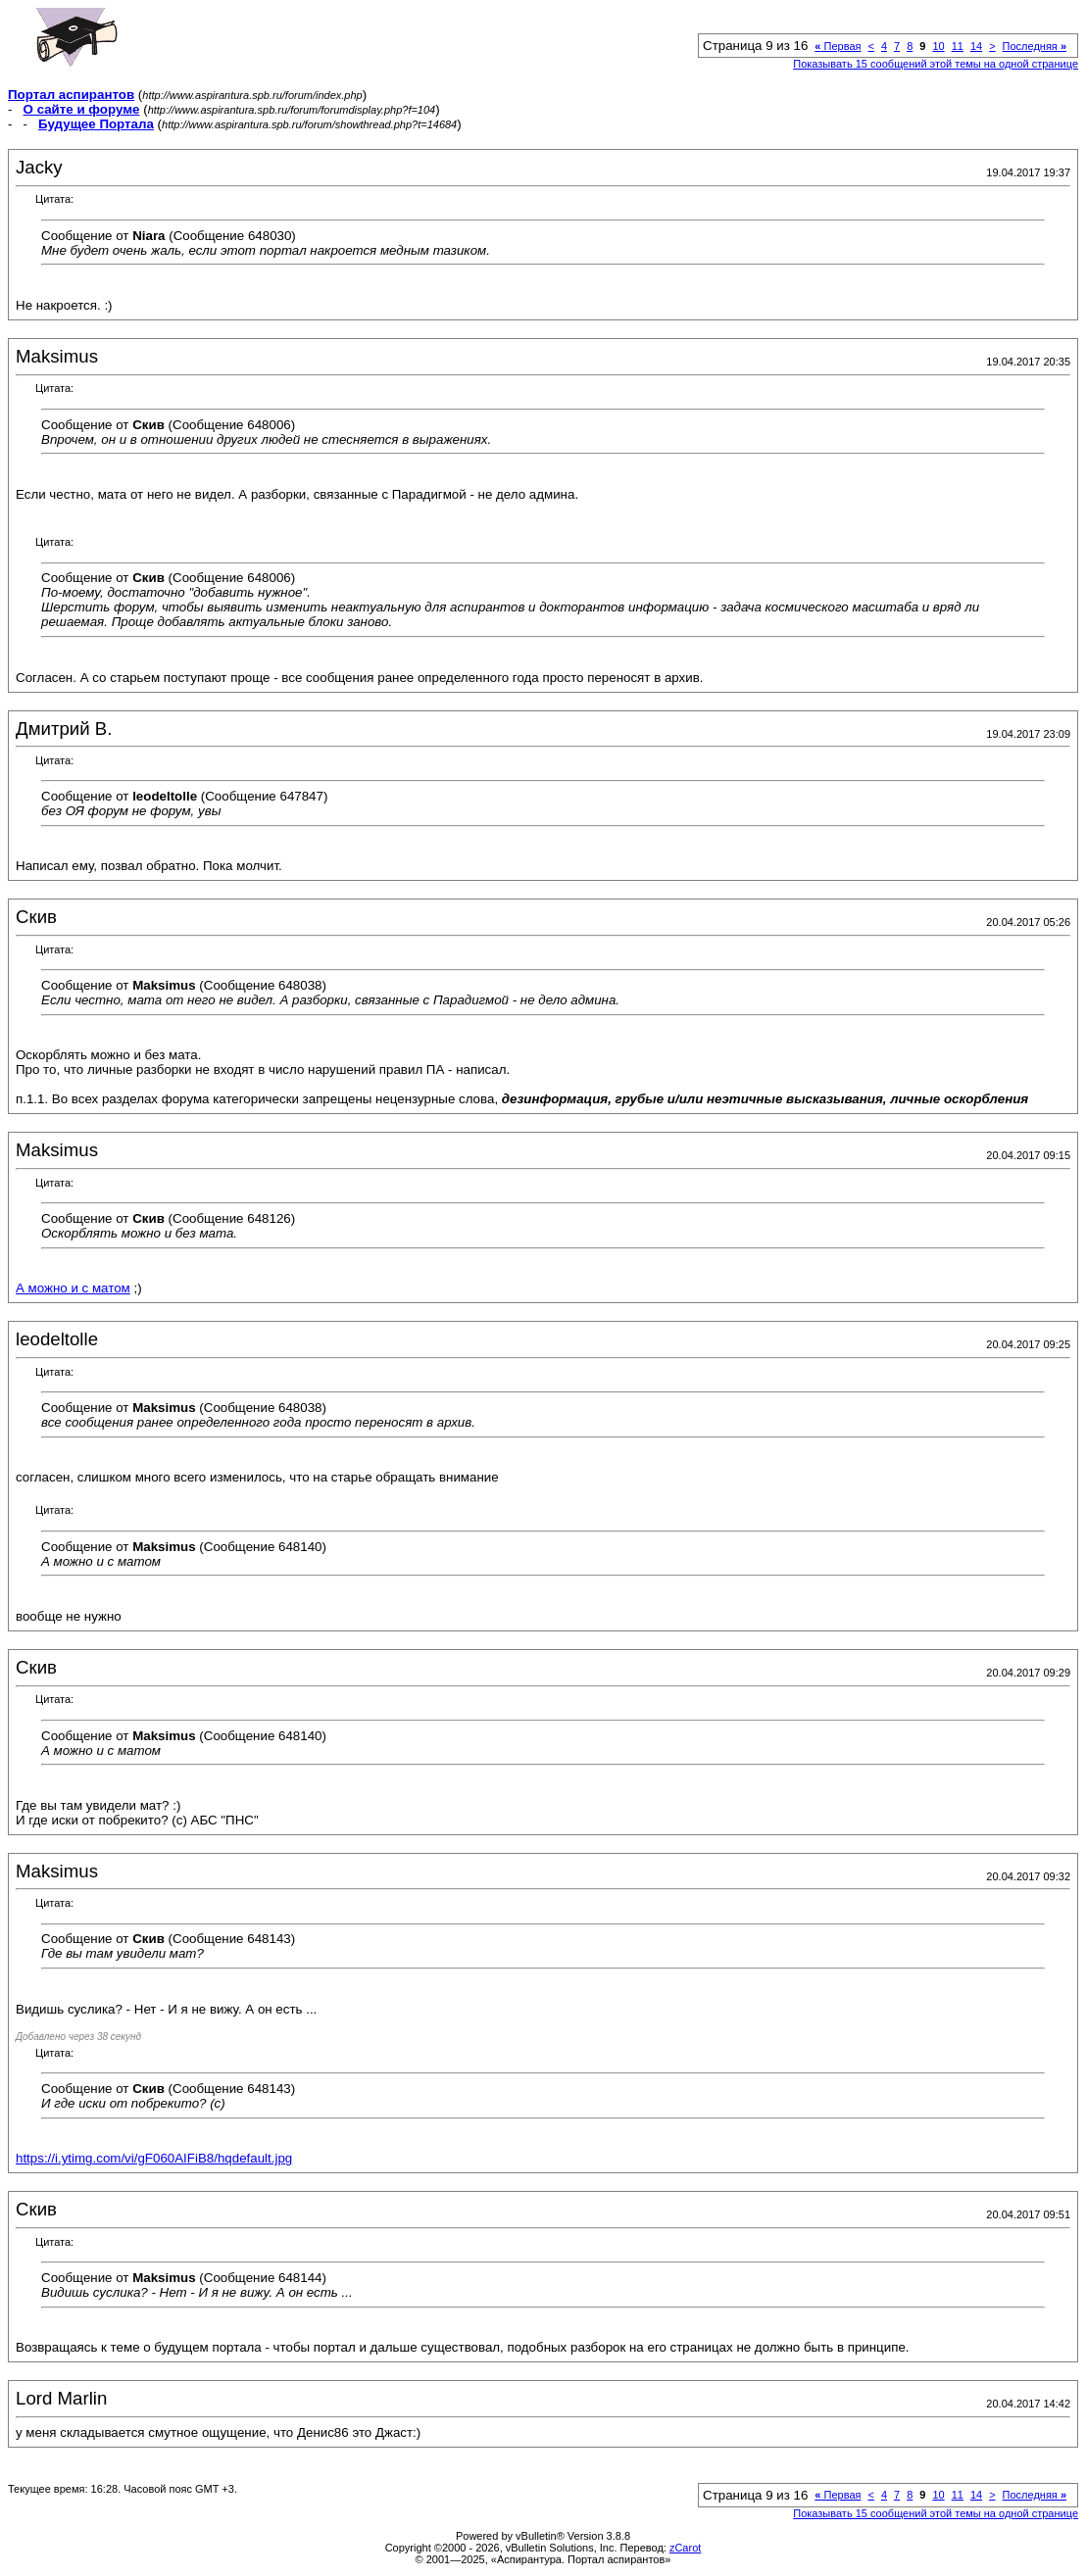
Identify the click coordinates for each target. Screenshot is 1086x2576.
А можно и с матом (73, 1288)
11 (957, 46)
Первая (837, 46)
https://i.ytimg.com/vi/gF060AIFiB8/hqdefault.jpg (154, 2158)
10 (938, 46)
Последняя (1034, 46)
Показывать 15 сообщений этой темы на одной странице (935, 64)
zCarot (685, 2547)
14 (976, 46)
